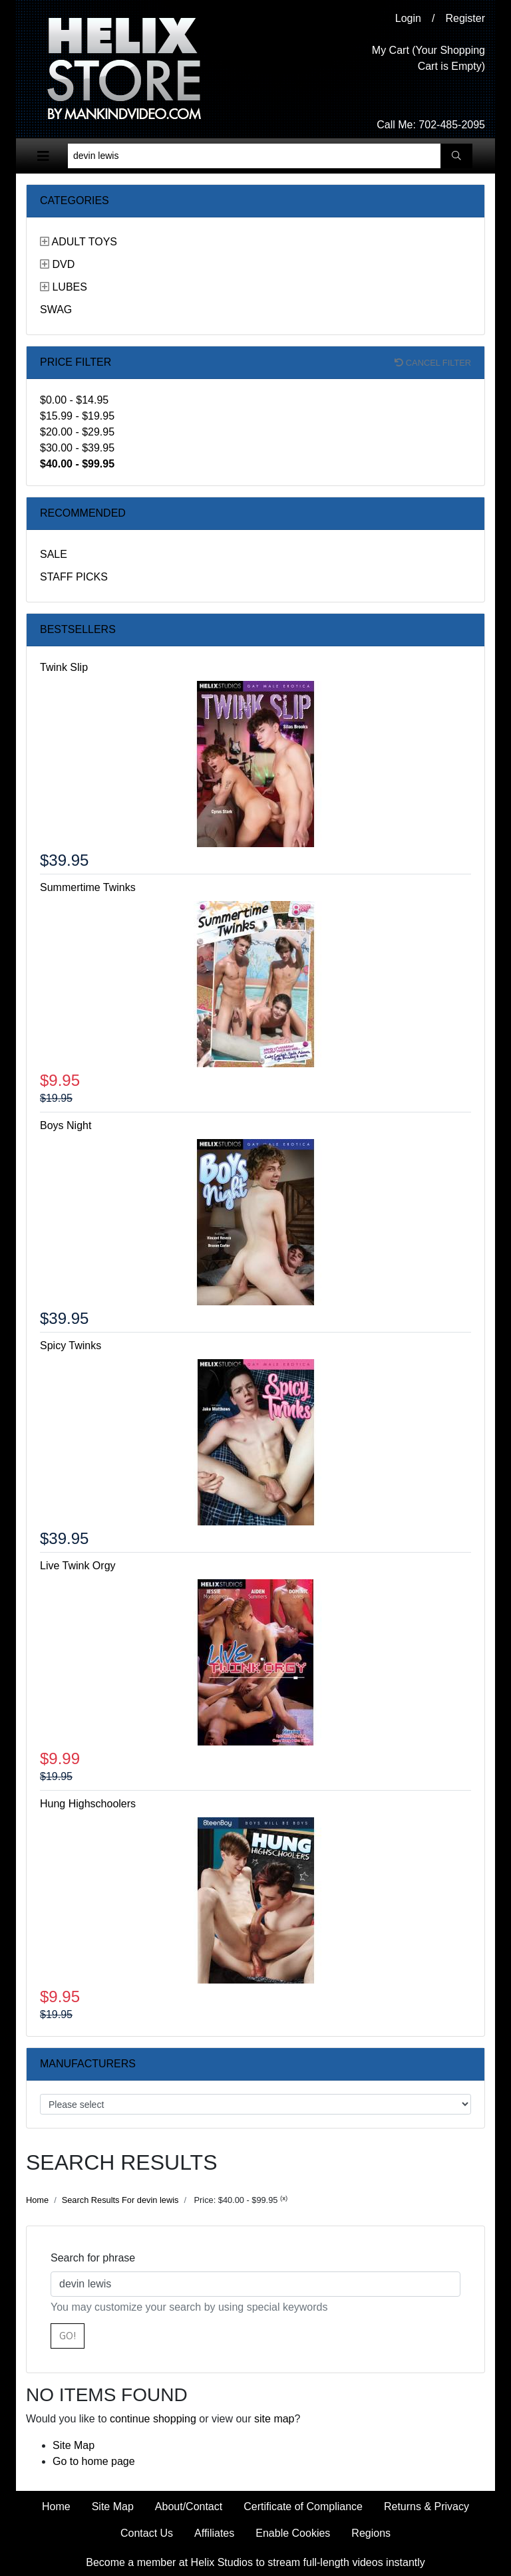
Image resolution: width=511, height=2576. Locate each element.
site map (274, 2418)
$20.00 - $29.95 (77, 432)
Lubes (69, 287)
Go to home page (94, 2461)
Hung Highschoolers (88, 1803)
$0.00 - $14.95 (74, 400)
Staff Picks (74, 576)
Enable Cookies (293, 2533)
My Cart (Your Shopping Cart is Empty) (428, 58)
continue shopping (153, 2418)
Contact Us (146, 2533)
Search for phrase (93, 2257)
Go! (67, 2336)
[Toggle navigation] (43, 156)
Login (408, 18)
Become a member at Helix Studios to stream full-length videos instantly (255, 2562)
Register (465, 18)
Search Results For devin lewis (120, 2200)
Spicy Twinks (70, 1345)
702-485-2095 (452, 124)
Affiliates (214, 2533)
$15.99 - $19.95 (77, 416)
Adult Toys (84, 241)
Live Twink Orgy (78, 1565)
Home (37, 2200)
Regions (371, 2533)
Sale (53, 554)
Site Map (73, 2445)
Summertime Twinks (88, 887)
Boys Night (65, 1125)
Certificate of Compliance (303, 2506)
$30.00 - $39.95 (77, 447)
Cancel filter (433, 363)
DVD (63, 264)
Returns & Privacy (426, 2506)
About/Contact (188, 2506)
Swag (56, 309)
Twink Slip (64, 667)
